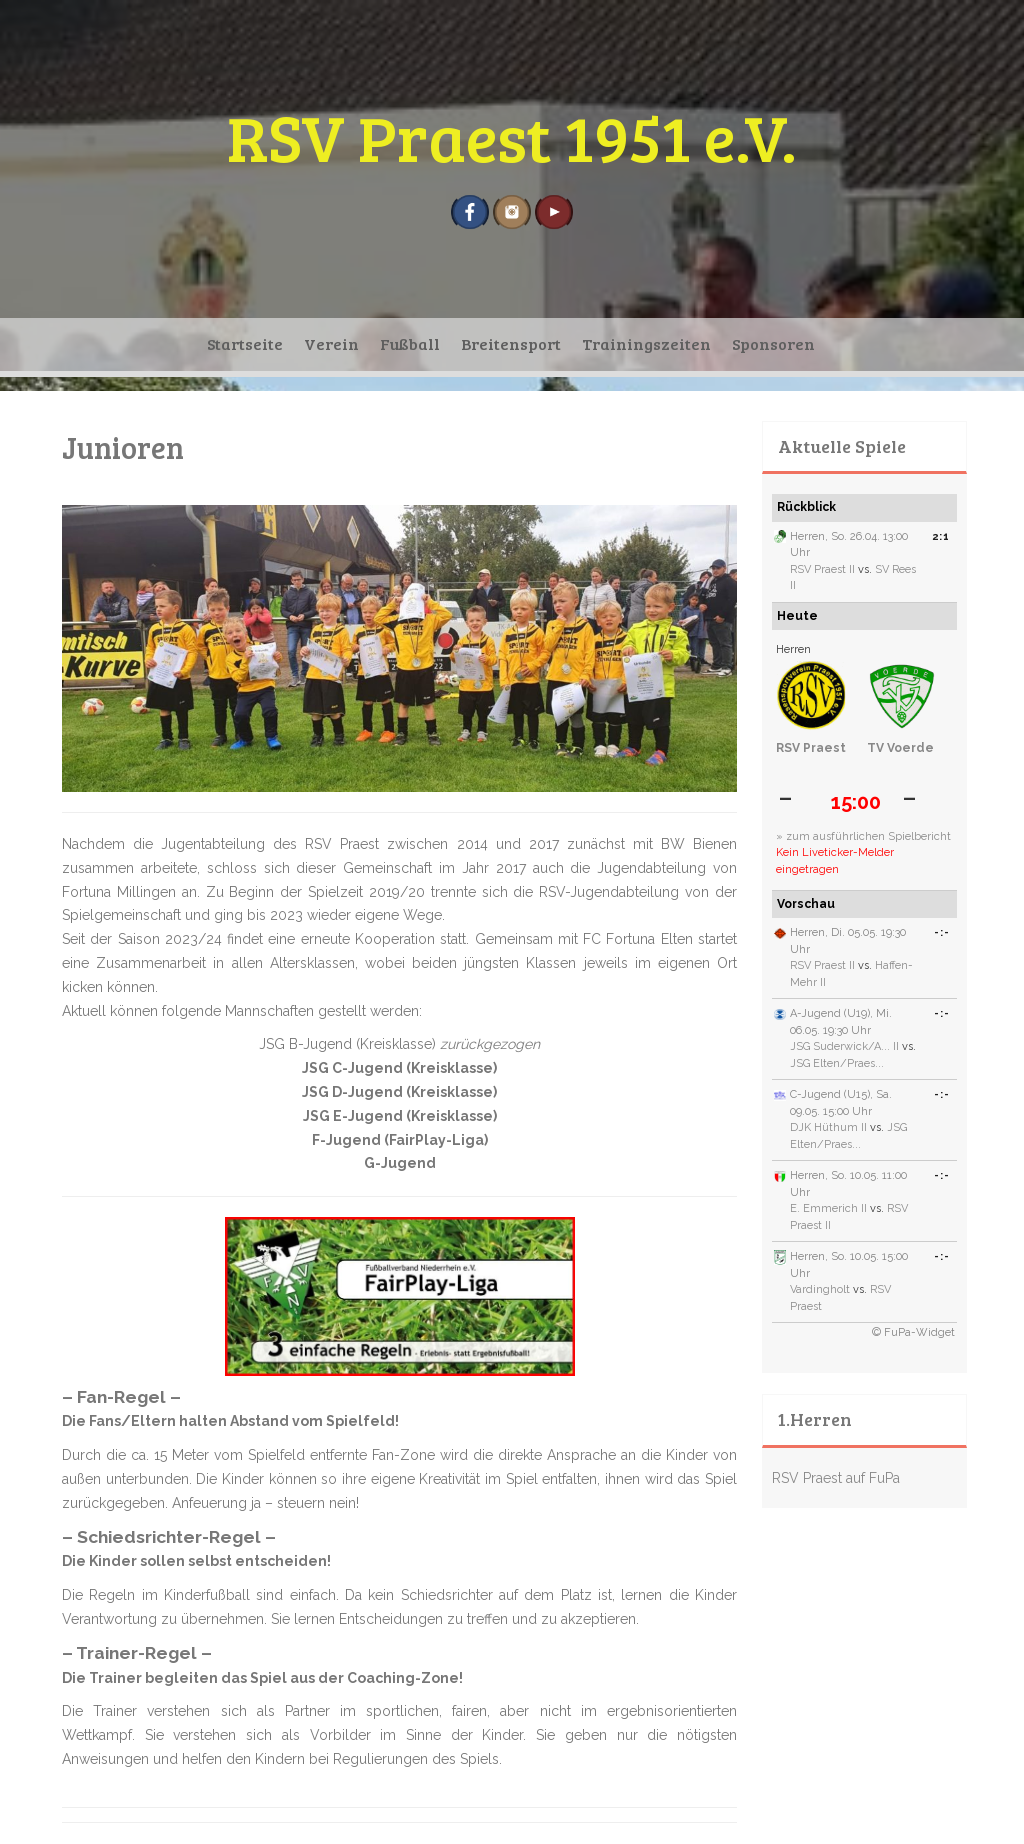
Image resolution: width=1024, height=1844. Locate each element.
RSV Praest (811, 748)
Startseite (245, 343)
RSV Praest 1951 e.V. (512, 136)
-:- (942, 932)
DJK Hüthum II (828, 1127)
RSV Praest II (822, 569)
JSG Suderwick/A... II (844, 1046)
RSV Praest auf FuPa (836, 1478)
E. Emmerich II (828, 1208)
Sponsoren (773, 343)
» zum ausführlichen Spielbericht (863, 836)
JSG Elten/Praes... (837, 1063)
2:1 (941, 536)
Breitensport (511, 343)
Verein (331, 343)
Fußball (410, 343)
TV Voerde (900, 748)
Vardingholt (820, 1289)
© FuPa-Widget (913, 1332)
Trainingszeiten (646, 343)
